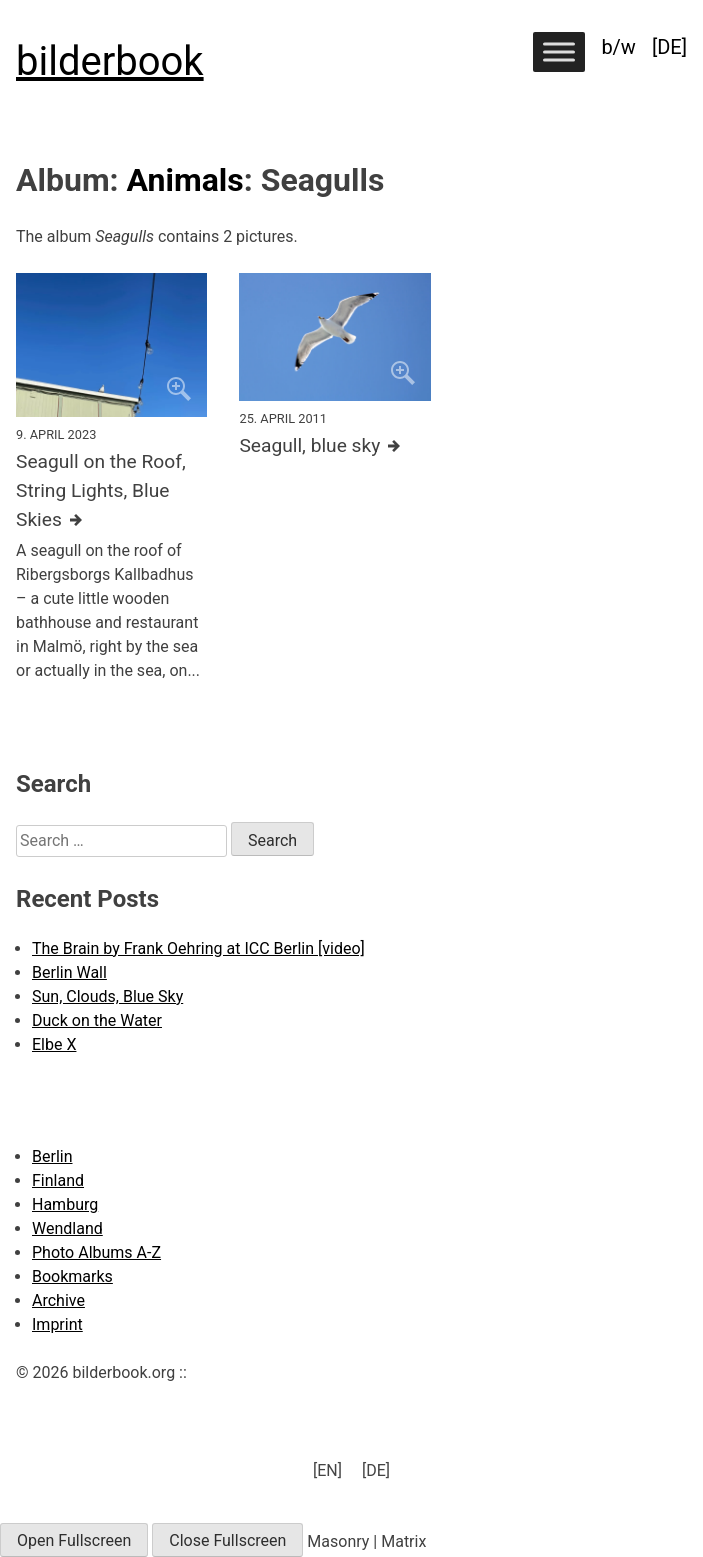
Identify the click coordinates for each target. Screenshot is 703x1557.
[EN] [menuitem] (327, 1470)
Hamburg (65, 1204)
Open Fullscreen (74, 1540)
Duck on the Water (97, 1020)
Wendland (67, 1228)
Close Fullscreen (227, 1540)
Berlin (52, 1156)
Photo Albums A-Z (96, 1252)
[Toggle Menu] (559, 51)
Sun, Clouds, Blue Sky (107, 996)
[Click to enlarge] (111, 345)
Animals (185, 180)
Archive (58, 1300)
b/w (618, 47)
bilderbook (110, 61)
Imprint (57, 1324)
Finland (58, 1180)
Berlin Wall (69, 972)
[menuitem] (669, 47)
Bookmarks (72, 1276)
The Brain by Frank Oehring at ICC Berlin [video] (198, 948)
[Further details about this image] (111, 491)
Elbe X (54, 1044)
